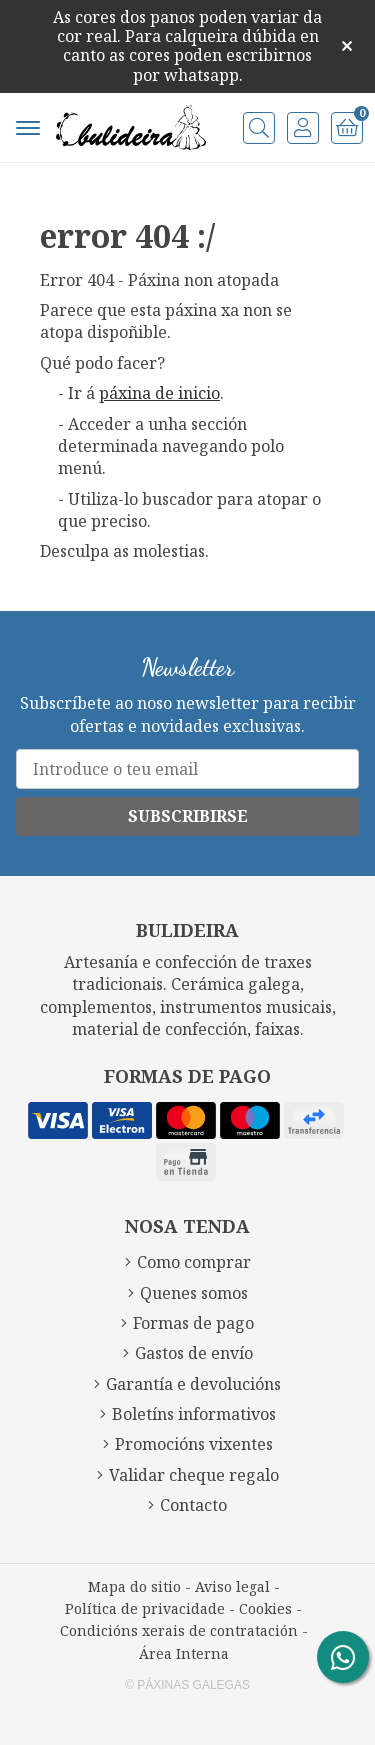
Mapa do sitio (134, 1586)
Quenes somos (194, 1293)
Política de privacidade (145, 1608)
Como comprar (194, 1262)
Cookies (265, 1608)
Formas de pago (193, 1323)
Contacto (193, 1505)
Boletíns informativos (194, 1414)
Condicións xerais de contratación (179, 1630)
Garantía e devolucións (193, 1384)
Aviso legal (232, 1586)
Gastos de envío (194, 1353)
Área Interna (184, 1653)
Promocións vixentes (194, 1444)
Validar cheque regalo (194, 1475)
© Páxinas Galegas (187, 1685)
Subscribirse (188, 816)
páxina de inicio (159, 393)
